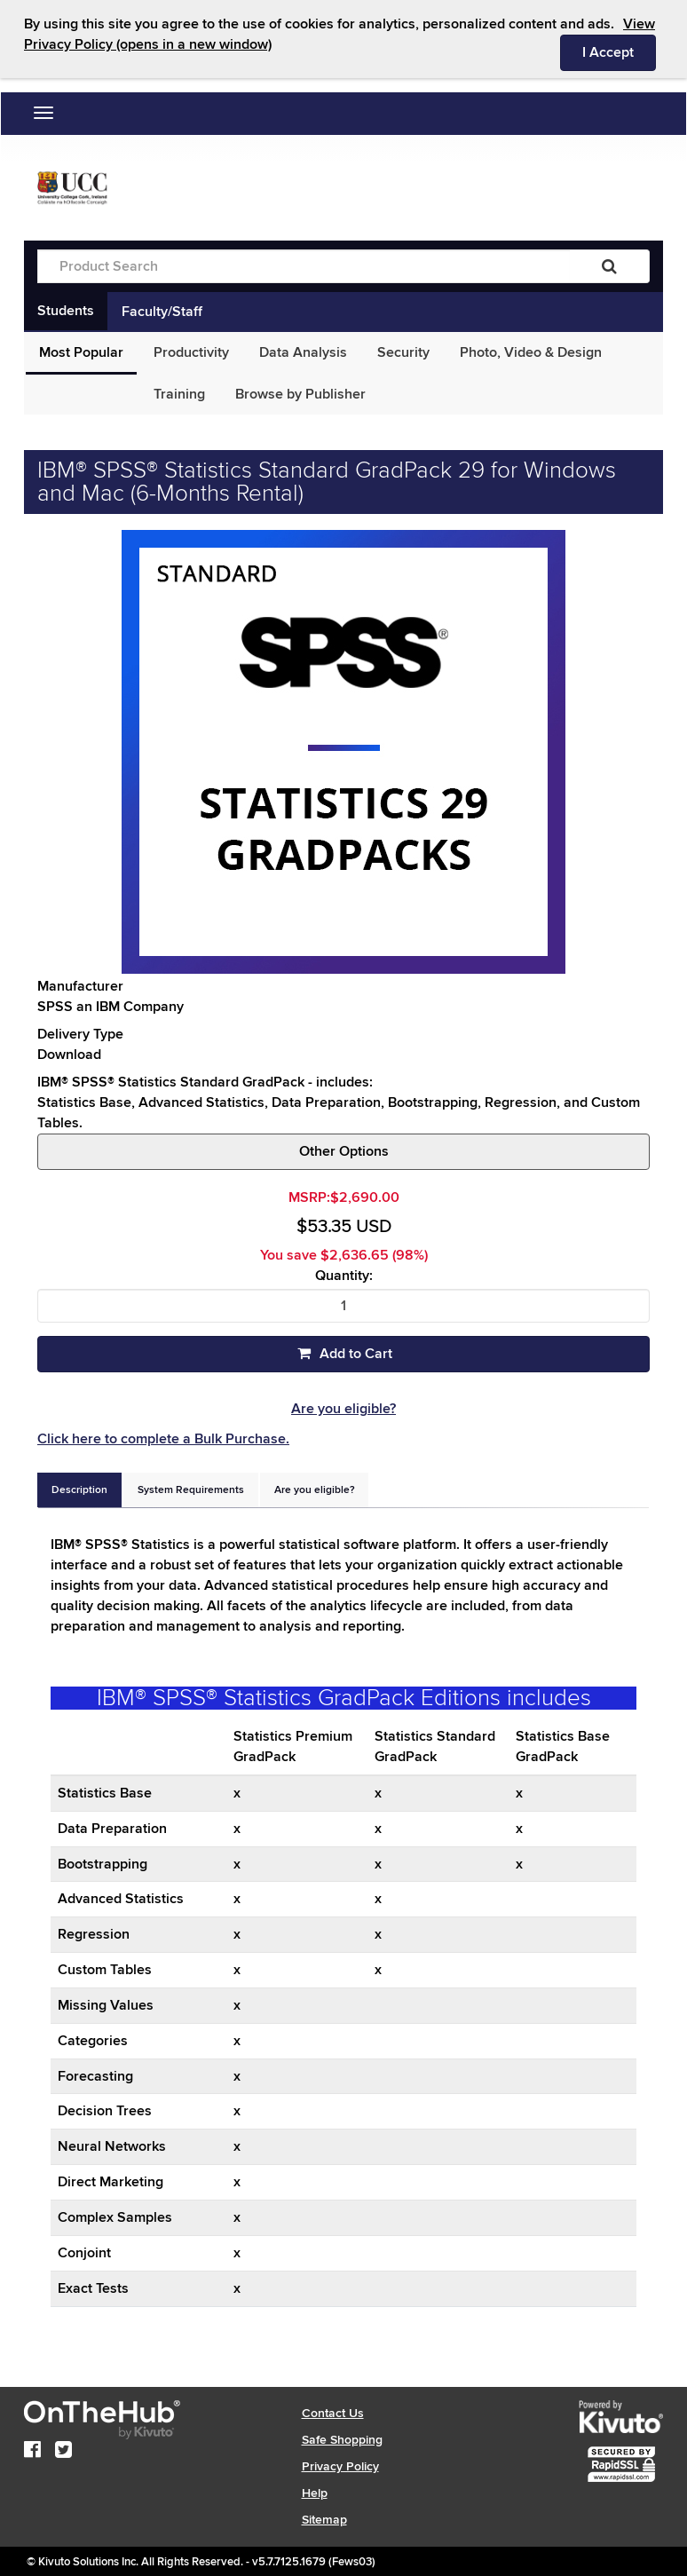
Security (403, 352)
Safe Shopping (342, 2439)
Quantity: (344, 1276)
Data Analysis (303, 352)
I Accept (619, 51)
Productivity (191, 352)
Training (179, 394)
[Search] (609, 266)
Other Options (344, 1151)
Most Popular (81, 352)
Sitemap (324, 2519)
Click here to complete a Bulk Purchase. (163, 1439)
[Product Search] (303, 266)
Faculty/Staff (162, 311)
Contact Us (333, 2413)
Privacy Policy (340, 2466)
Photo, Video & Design (531, 352)
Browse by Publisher (300, 394)
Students (65, 311)
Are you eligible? (343, 1409)
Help (315, 2493)
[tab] (79, 1490)
